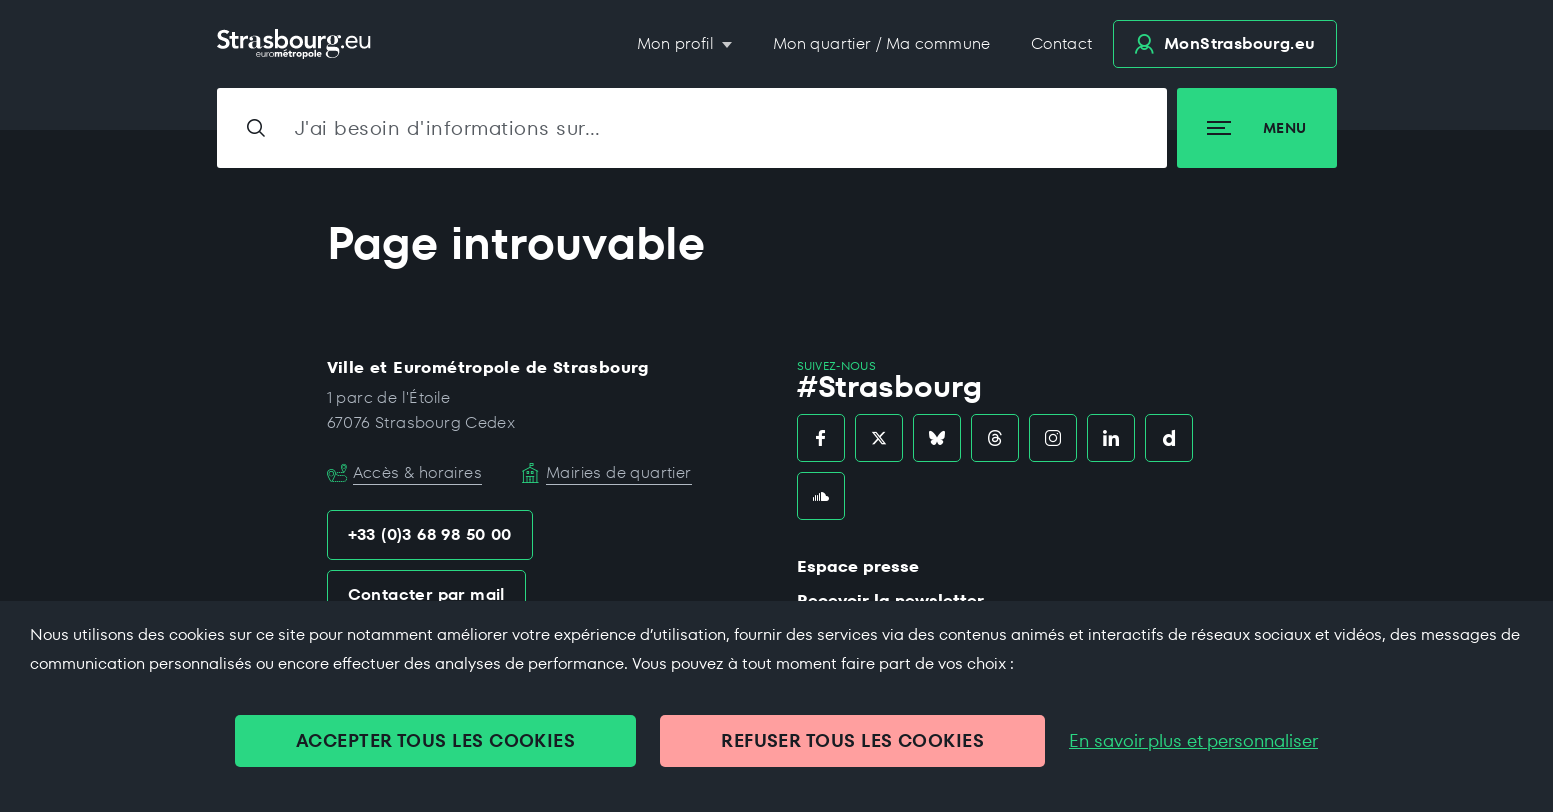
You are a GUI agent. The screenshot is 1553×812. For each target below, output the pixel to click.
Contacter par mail (426, 594)
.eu (1225, 43)
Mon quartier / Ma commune (882, 43)
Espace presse (858, 566)
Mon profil (677, 43)
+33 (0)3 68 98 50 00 (430, 534)
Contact (1062, 43)
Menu (1256, 128)
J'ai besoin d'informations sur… (448, 128)
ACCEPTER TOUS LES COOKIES (435, 740)
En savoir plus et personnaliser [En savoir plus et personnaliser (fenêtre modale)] (1193, 741)
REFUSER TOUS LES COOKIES (852, 740)
